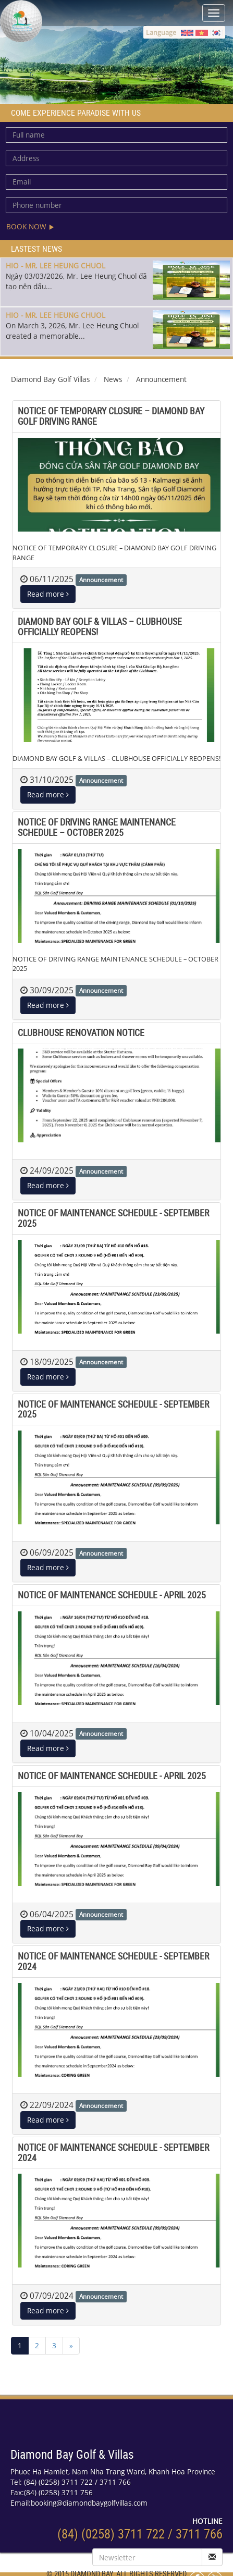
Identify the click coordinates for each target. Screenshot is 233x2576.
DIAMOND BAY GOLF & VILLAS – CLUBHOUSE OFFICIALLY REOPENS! (100, 626)
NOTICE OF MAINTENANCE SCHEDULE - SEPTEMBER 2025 (113, 1217)
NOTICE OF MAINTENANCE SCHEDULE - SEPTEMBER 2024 (113, 1961)
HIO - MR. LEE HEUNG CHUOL (55, 265)
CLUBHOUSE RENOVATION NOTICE (81, 1032)
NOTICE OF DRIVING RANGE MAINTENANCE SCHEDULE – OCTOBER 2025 (97, 827)
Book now (30, 226)
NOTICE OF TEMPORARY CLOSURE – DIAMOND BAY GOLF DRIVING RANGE (111, 415)
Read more (48, 594)
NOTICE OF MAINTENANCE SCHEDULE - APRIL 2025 (112, 1594)
